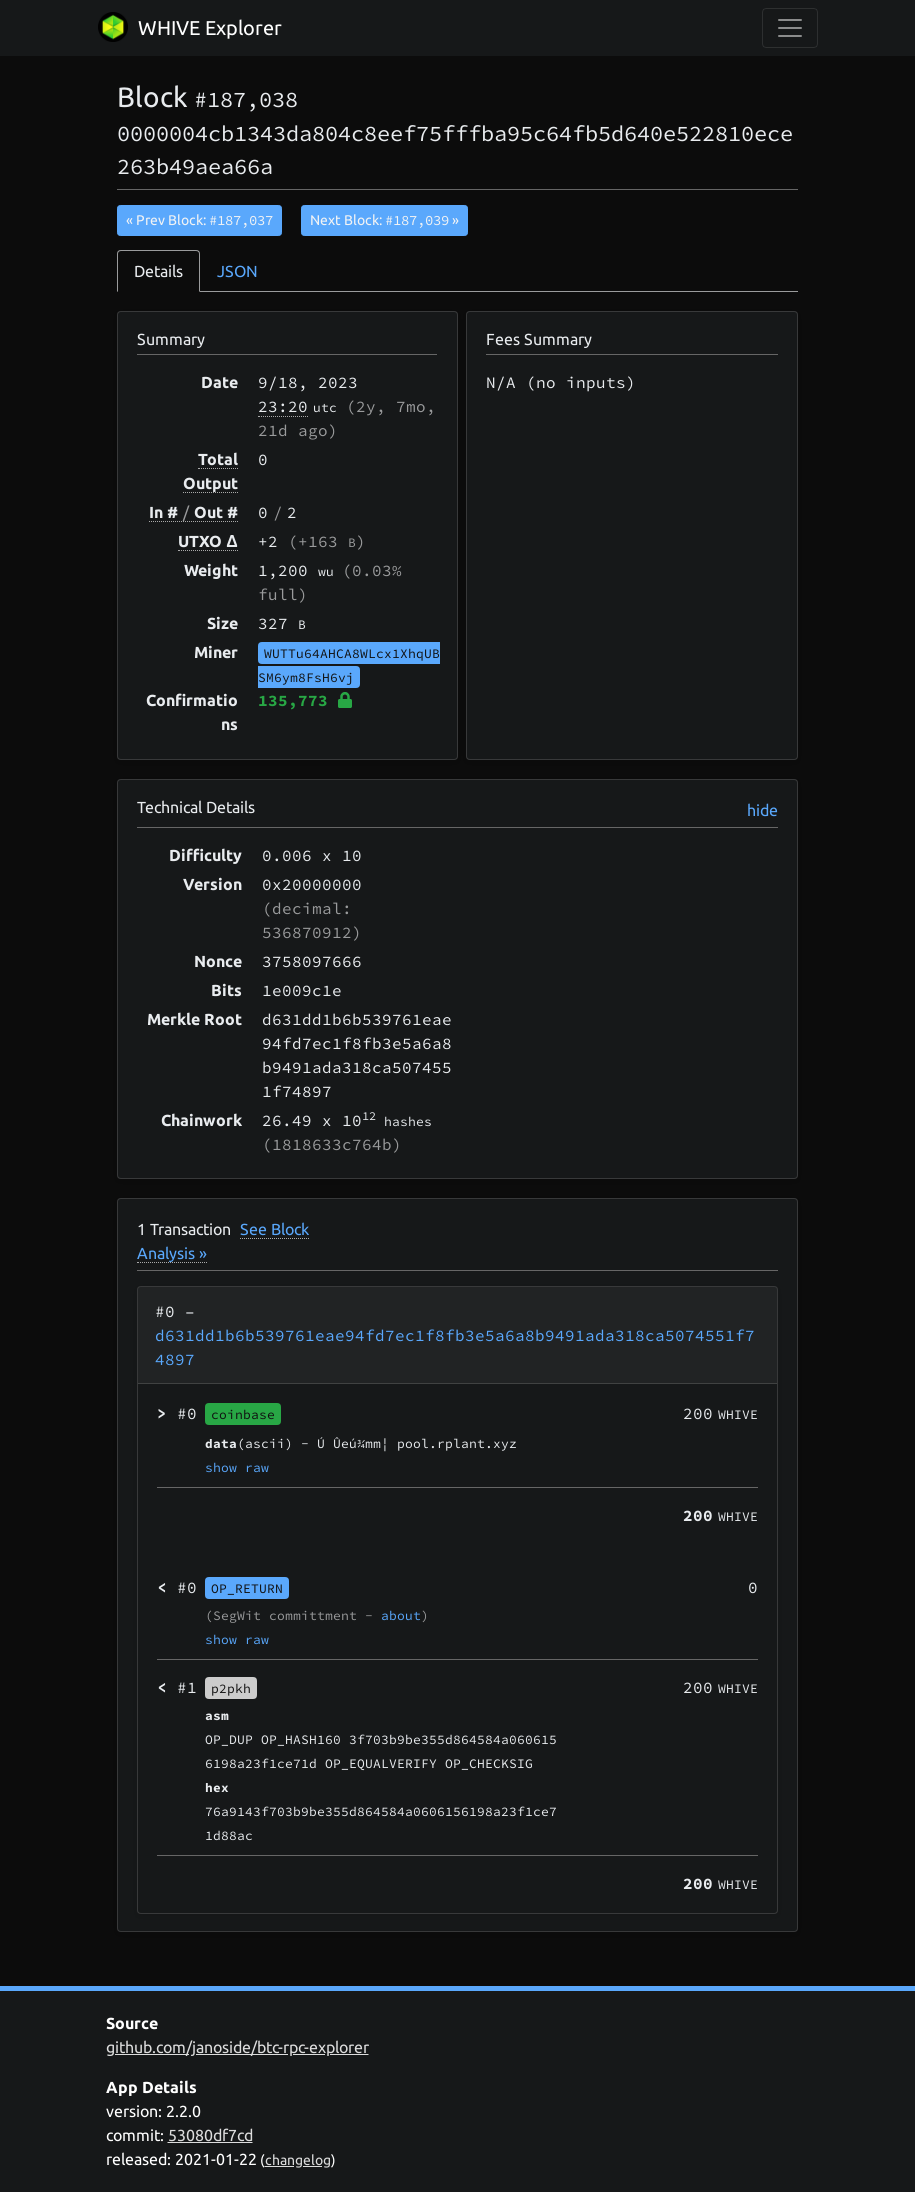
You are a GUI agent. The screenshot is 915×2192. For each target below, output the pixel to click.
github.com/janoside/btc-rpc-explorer (237, 2047)
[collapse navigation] (790, 28)
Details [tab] (158, 271)
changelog (298, 2160)
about (401, 1615)
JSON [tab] (237, 271)
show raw (237, 1467)
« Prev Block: (199, 220)
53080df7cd (210, 2135)
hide (762, 810)
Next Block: (384, 220)
